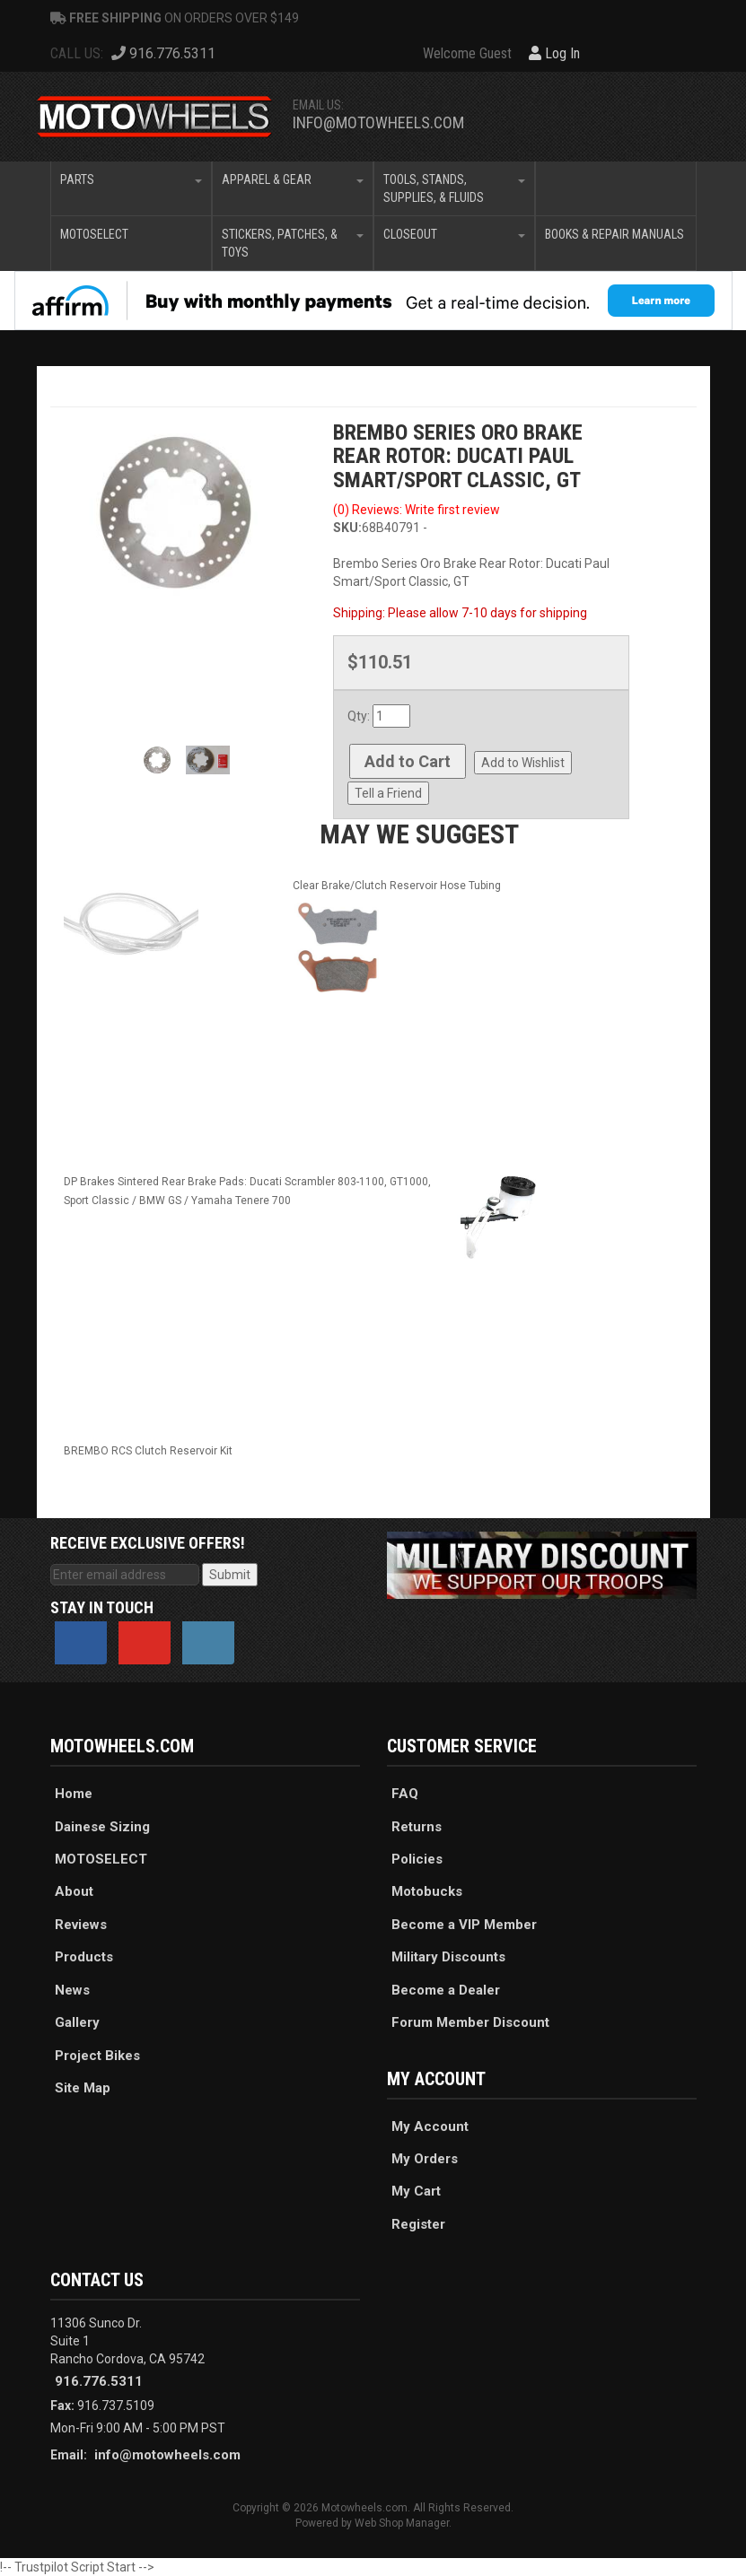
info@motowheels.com (378, 122)
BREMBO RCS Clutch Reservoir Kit (148, 1451)
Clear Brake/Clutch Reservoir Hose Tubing (397, 885)
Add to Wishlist (523, 762)
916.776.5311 (99, 2381)
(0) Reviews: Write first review (416, 509)
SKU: (347, 527)
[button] (131, 188)
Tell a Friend (388, 793)
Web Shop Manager (402, 2523)
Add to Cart (407, 761)
